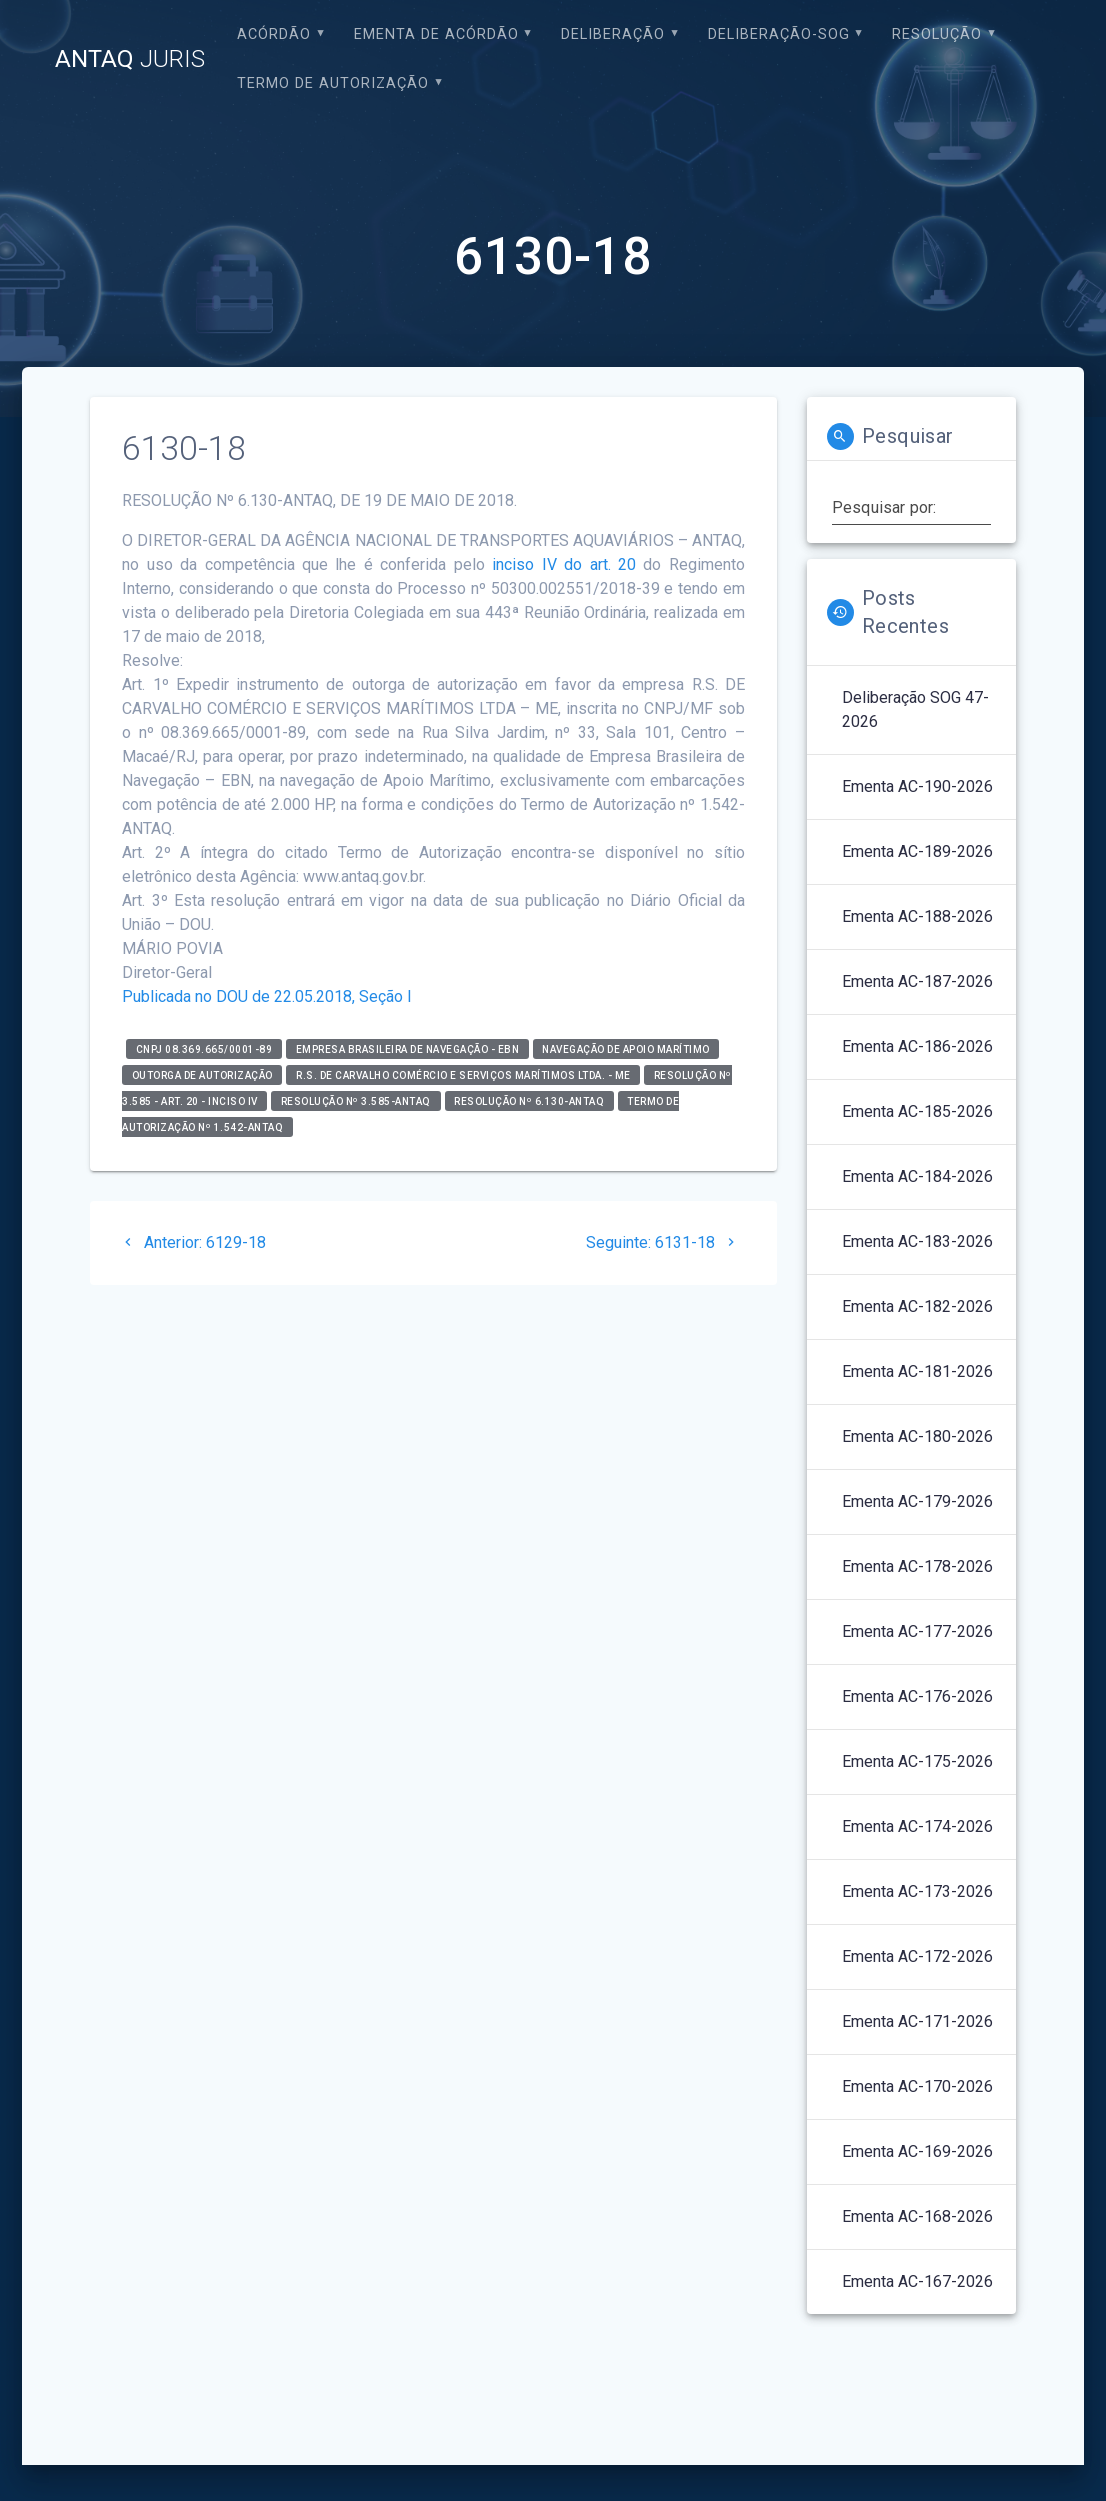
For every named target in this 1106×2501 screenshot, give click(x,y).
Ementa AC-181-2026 (917, 1371)
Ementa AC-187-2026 (917, 981)
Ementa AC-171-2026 (917, 2021)
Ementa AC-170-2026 (917, 2086)
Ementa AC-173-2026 (917, 1891)
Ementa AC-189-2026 (917, 851)
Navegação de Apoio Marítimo (626, 1048)
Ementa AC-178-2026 (917, 1566)
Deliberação (613, 34)
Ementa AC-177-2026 (917, 1631)
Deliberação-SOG (779, 34)
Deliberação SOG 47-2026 (915, 709)
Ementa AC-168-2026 (917, 2216)
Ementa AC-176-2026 (917, 1696)
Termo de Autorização (333, 83)
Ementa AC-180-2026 (917, 1436)
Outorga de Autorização (202, 1074)
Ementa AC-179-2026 (917, 1501)
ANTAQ (130, 59)
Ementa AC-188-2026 (917, 916)
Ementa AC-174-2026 (917, 1826)
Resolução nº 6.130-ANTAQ (529, 1100)
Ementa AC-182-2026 (917, 1306)
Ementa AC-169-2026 (917, 2151)
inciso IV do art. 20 (564, 564)
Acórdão (274, 34)
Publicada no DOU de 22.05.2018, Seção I (267, 996)
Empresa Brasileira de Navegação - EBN (408, 1048)
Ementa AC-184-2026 (917, 1176)
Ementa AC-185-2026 (917, 1111)
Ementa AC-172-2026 (917, 1956)
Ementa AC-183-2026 (917, 1241)
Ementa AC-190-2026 (917, 786)
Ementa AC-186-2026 (917, 1046)
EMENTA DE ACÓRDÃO (436, 34)
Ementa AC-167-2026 (917, 2281)
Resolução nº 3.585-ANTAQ (356, 1100)
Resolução (937, 34)
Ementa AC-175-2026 (917, 1761)
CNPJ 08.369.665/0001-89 (204, 1048)
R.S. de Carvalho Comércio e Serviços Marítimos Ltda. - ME (463, 1074)
